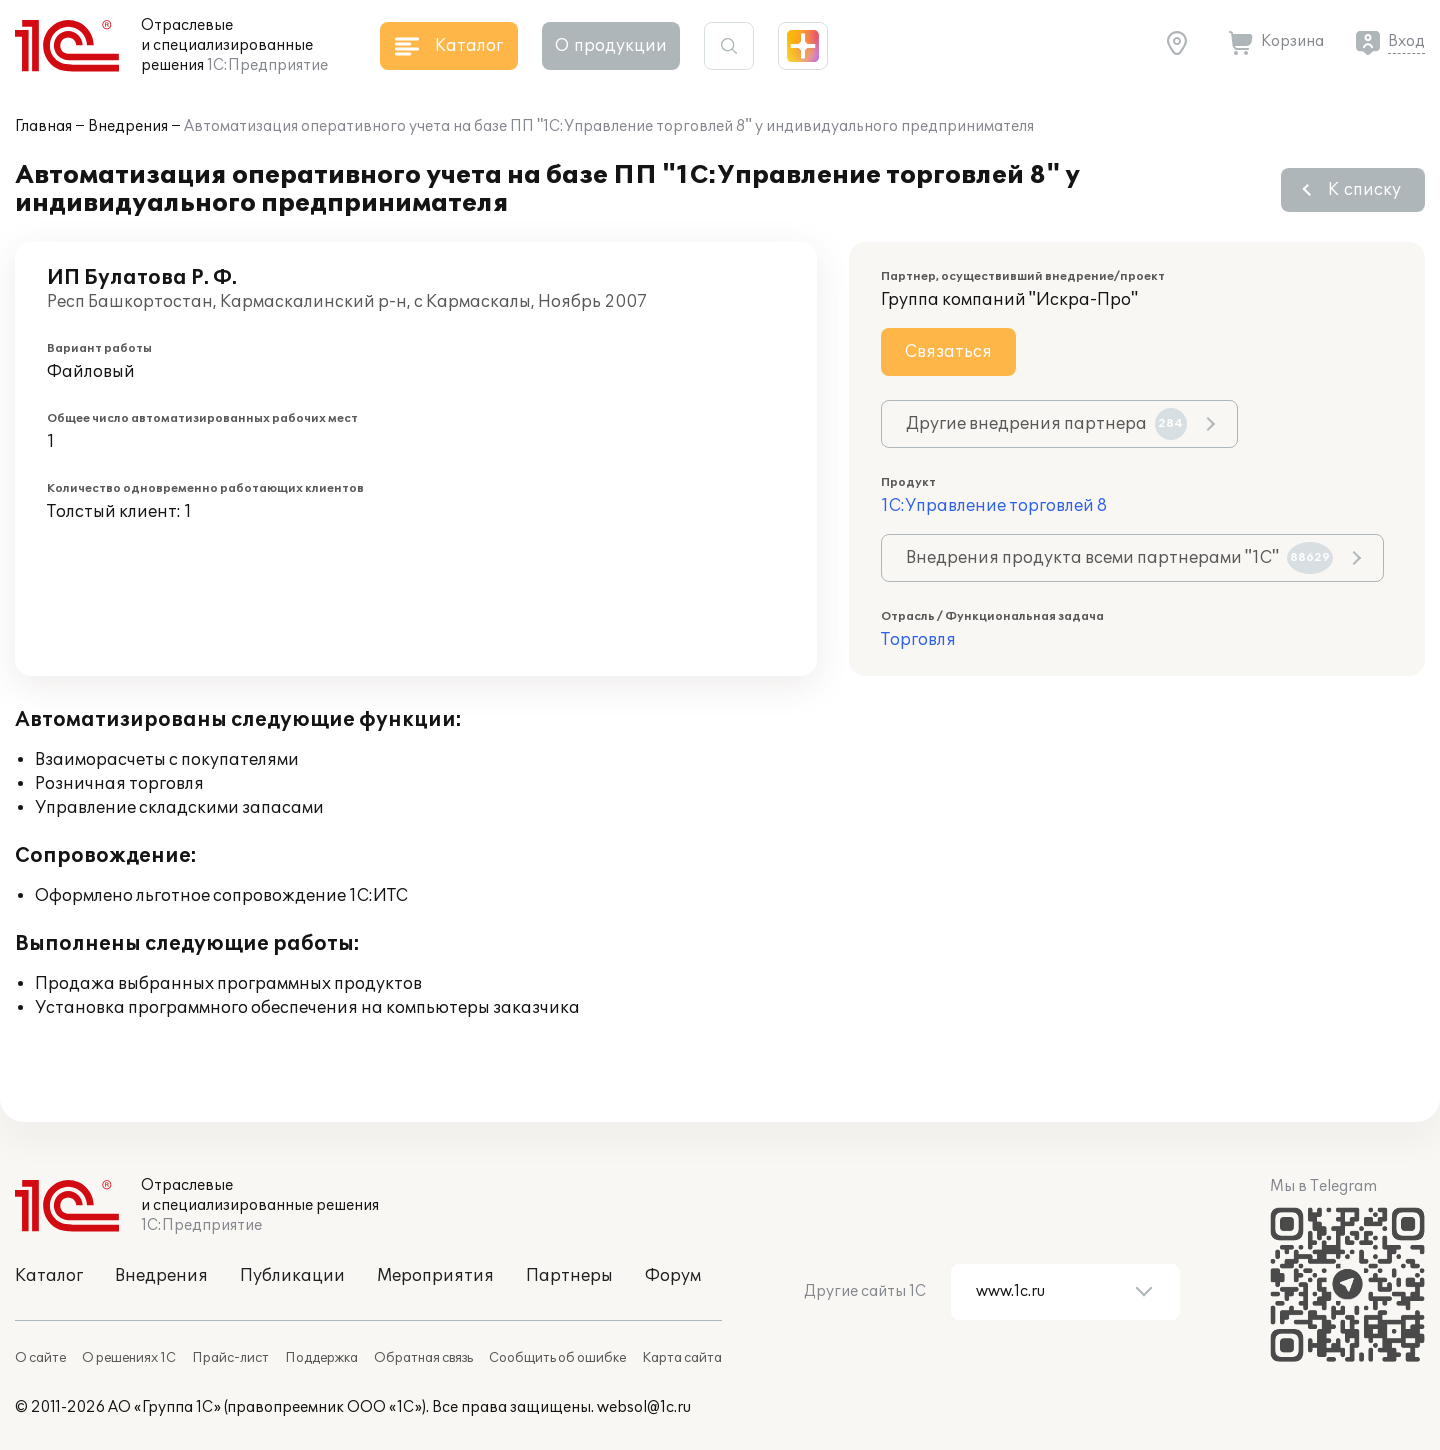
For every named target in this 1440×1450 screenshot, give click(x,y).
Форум (673, 1276)
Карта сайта (682, 1358)
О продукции (611, 46)
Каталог (49, 1276)
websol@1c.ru (644, 1407)
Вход (1406, 41)
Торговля (918, 640)
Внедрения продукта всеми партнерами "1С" (1119, 558)
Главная (43, 126)
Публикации (292, 1276)
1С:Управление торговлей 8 (994, 506)
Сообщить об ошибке (557, 1358)
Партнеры (569, 1276)
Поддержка (321, 1358)
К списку (1364, 190)
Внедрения (128, 126)
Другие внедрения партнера (1046, 424)
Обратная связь (423, 1358)
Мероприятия (435, 1276)
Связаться (948, 352)
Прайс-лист (230, 1358)
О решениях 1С (129, 1358)
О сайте (40, 1358)
